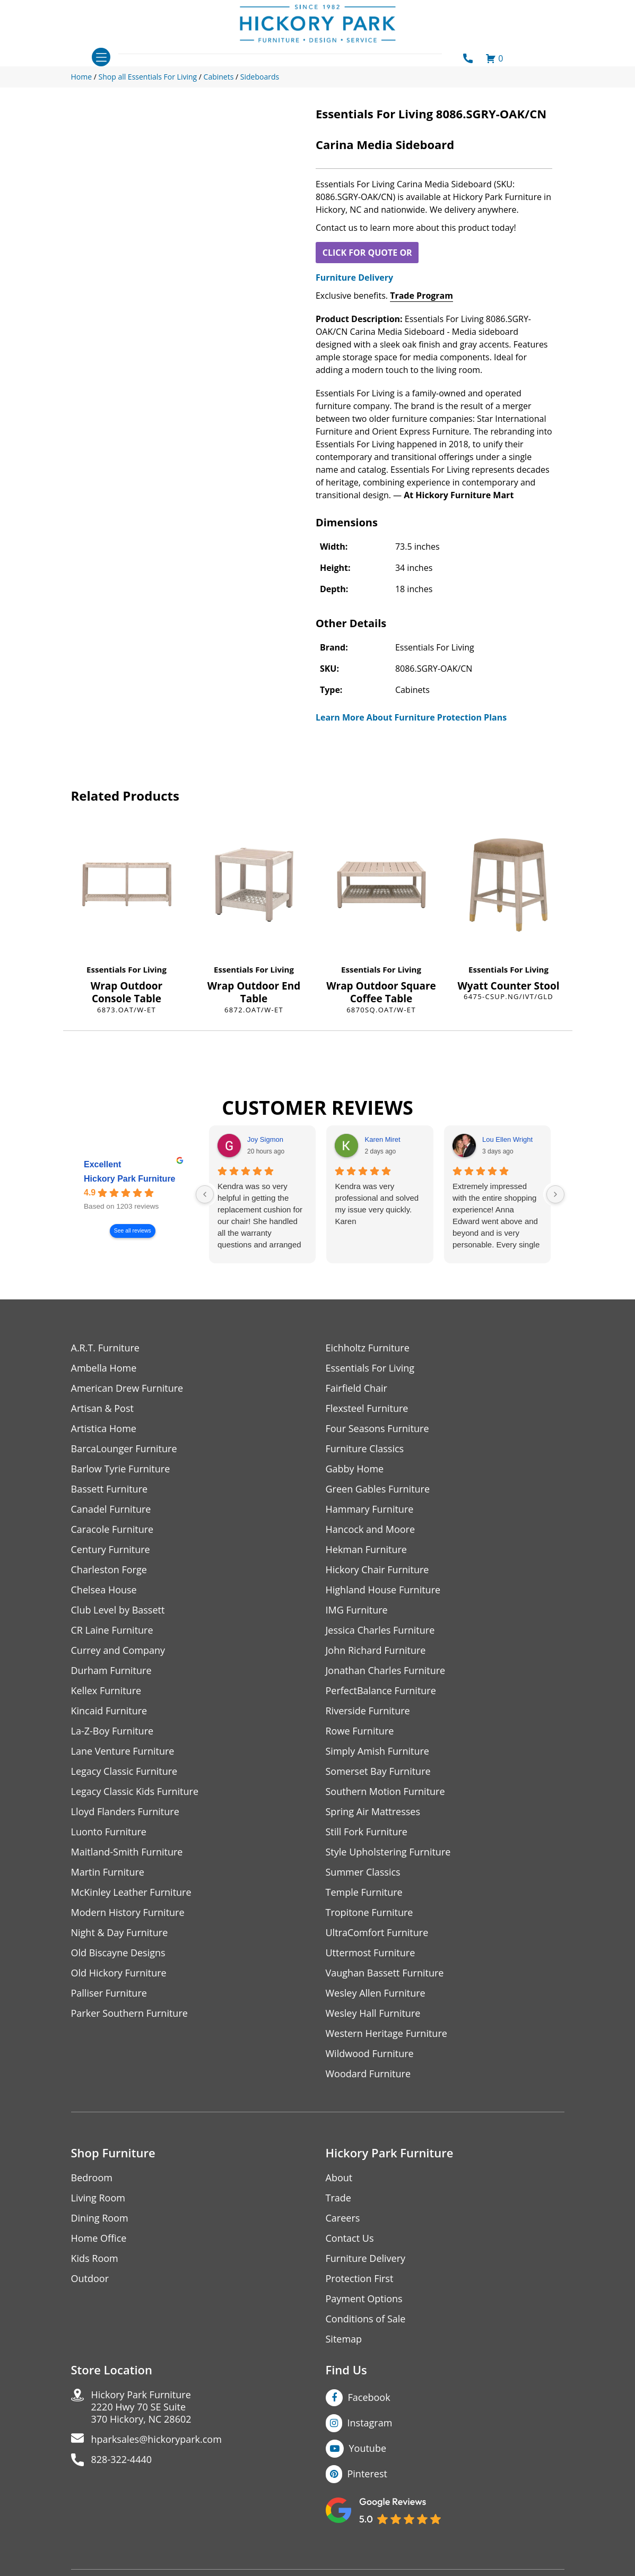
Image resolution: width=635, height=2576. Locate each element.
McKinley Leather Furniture (131, 1892)
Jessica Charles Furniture (380, 1630)
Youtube (368, 2448)
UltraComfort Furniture (377, 1933)
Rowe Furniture (360, 1731)
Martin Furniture (107, 1872)
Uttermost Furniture (370, 1953)
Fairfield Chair (356, 1388)
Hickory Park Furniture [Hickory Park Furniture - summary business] (130, 1179)
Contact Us (350, 2238)
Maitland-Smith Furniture (127, 1852)
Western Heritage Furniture (386, 2033)
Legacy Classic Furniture (124, 1771)
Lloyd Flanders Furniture (125, 1812)
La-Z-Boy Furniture (112, 1731)
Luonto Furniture (108, 1832)
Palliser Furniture (109, 1993)
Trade (338, 2198)
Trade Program (421, 295)
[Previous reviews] (205, 1194)
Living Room (98, 2198)
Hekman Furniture (366, 1549)
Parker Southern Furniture (129, 2013)
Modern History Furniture (128, 1912)
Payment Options (364, 2299)
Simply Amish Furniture (377, 1751)
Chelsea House (104, 1590)
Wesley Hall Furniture (373, 2013)
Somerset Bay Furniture (378, 1771)
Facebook (369, 2397)
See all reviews (132, 1231)
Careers (343, 2218)
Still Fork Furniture (366, 1832)
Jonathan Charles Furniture (386, 1670)
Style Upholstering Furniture (388, 1852)
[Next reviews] (555, 1194)
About (339, 2178)
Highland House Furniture (383, 1590)
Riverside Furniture (368, 1711)
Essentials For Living (126, 969)
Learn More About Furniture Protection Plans (411, 717)
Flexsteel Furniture (367, 1408)
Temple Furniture (364, 1892)
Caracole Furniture (112, 1529)
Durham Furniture (111, 1670)
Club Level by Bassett (118, 1610)
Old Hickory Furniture (119, 1973)
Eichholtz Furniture (368, 1348)
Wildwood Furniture (370, 2054)
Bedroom (91, 2178)
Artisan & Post (102, 1408)
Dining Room (99, 2218)
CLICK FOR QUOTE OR (367, 252)
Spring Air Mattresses (373, 1812)
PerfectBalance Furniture (381, 1691)
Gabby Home (355, 1469)
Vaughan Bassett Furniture (385, 1973)
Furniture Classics (365, 1449)
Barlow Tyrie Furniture (120, 1469)
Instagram (370, 2422)
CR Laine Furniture (112, 1630)
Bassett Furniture (109, 1489)
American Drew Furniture (127, 1388)
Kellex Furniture (106, 1691)
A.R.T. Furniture (105, 1348)
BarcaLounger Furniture (124, 1449)
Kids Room (94, 2258)
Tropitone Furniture (369, 1912)
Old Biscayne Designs (118, 1953)
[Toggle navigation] (101, 57)
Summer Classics (363, 1872)
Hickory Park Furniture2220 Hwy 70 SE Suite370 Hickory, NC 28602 (141, 2407)
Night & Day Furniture (119, 1933)
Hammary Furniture (370, 1509)
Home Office (99, 2238)
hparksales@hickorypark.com (156, 2439)
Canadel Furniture (111, 1509)
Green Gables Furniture (378, 1489)
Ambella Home (104, 1368)
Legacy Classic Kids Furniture (135, 1791)
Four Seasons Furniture (377, 1429)
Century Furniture (110, 1549)
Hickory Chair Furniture (377, 1570)
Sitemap (344, 2339)
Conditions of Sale (366, 2319)
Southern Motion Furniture (385, 1791)
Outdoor (90, 2279)
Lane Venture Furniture (123, 1751)
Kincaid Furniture (109, 1711)
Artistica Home (103, 1429)
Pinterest (367, 2473)
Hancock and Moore (370, 1529)
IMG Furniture (357, 1610)
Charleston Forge (109, 1570)
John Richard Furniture (376, 1650)
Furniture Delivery (354, 277)
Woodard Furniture (368, 2074)
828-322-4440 (121, 2459)
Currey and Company (118, 1650)
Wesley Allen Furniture (375, 1993)
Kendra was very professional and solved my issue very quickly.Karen (377, 1204)
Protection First (360, 2279)
